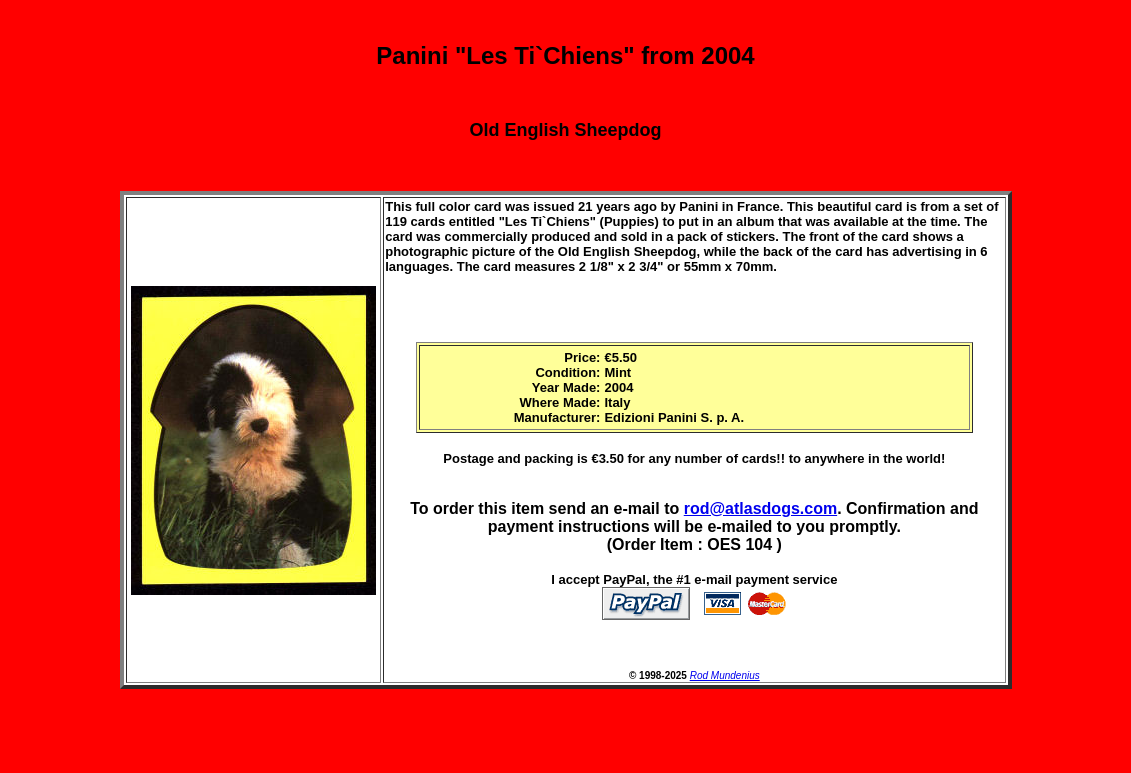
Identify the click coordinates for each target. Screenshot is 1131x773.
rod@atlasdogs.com (760, 508)
